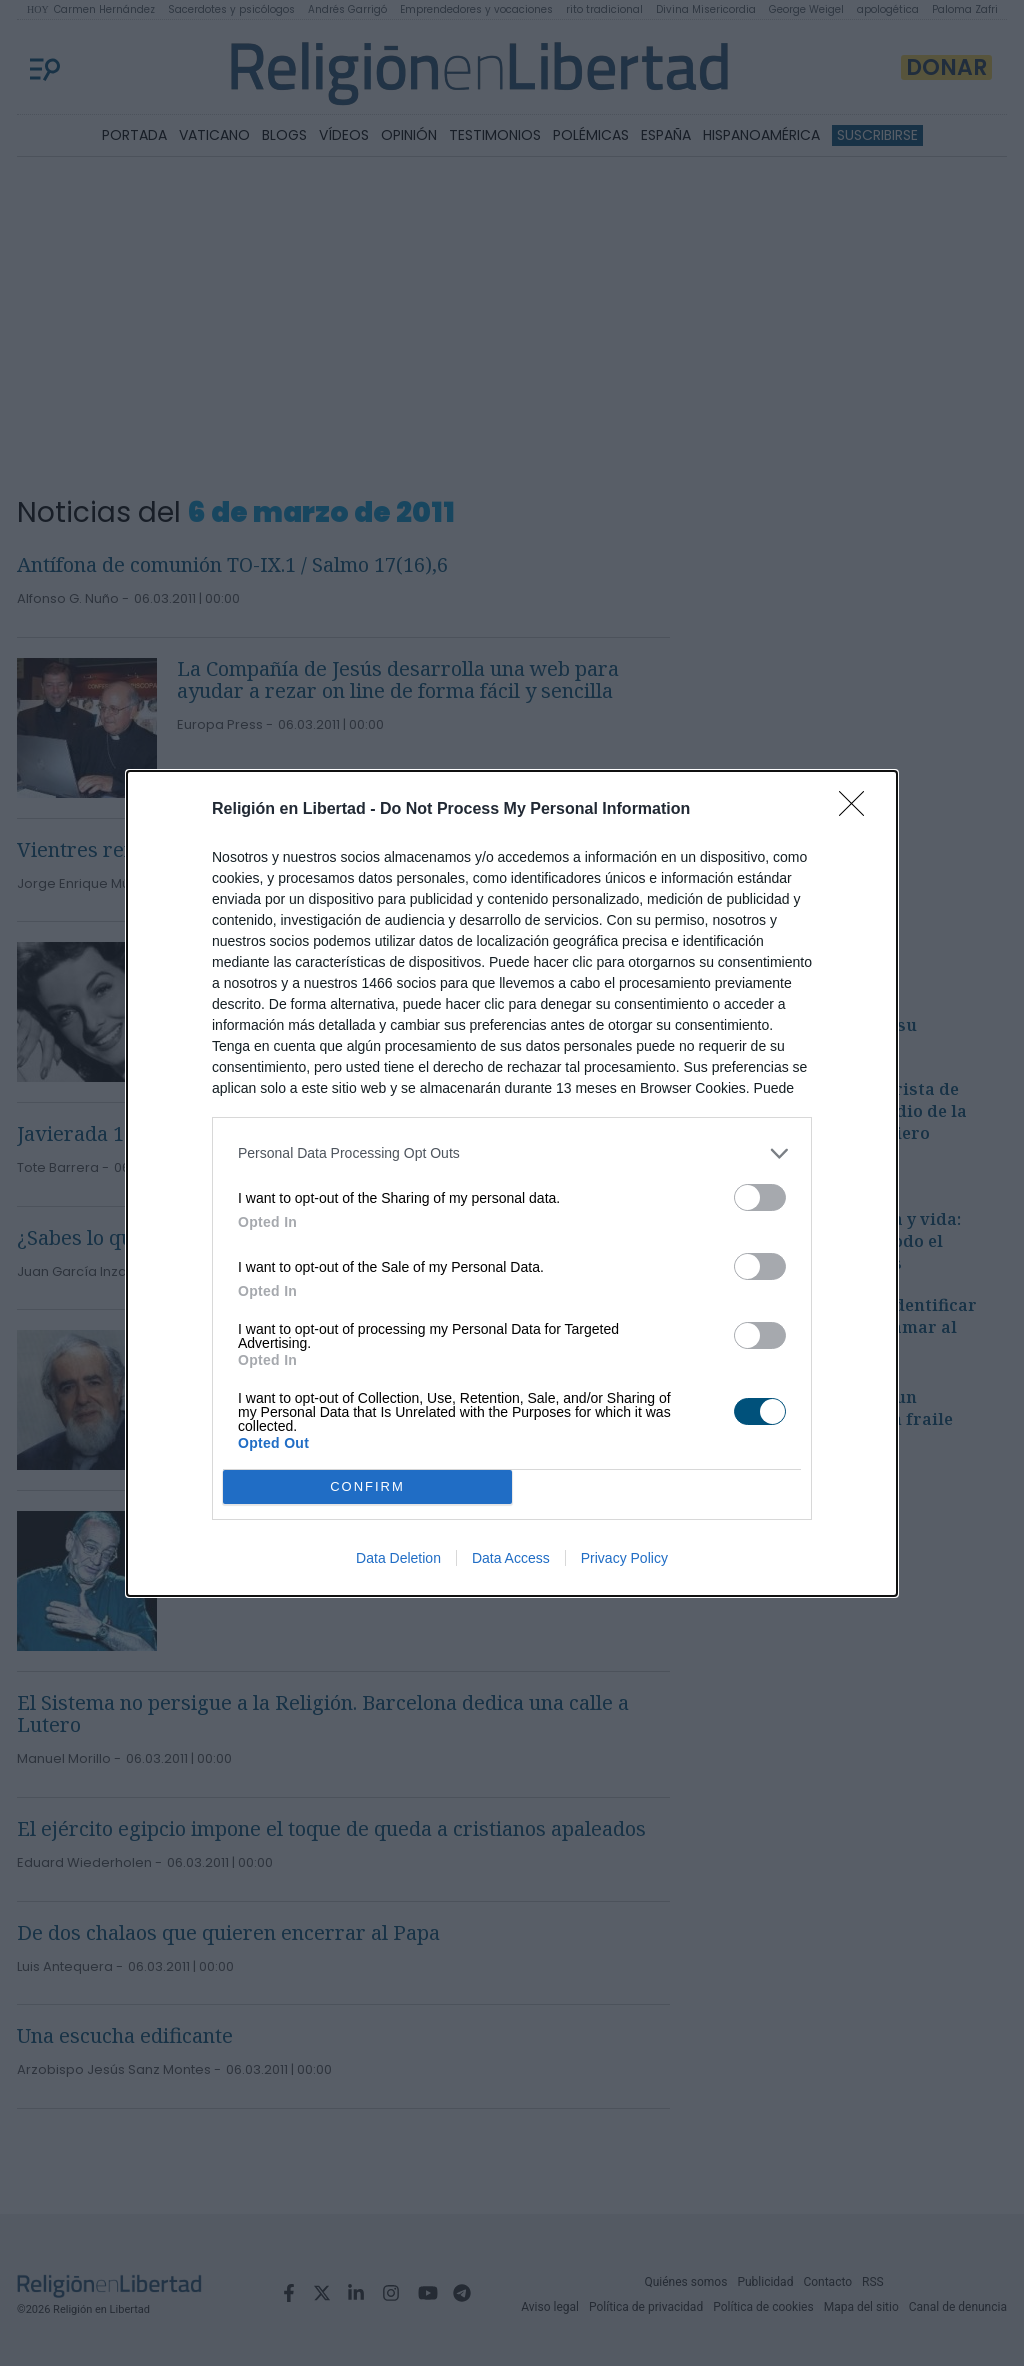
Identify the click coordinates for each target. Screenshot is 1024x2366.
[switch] (760, 1197)
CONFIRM (367, 1486)
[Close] (858, 810)
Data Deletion (398, 1558)
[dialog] (512, 1183)
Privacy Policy (624, 1558)
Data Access (511, 1558)
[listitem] (512, 1153)
